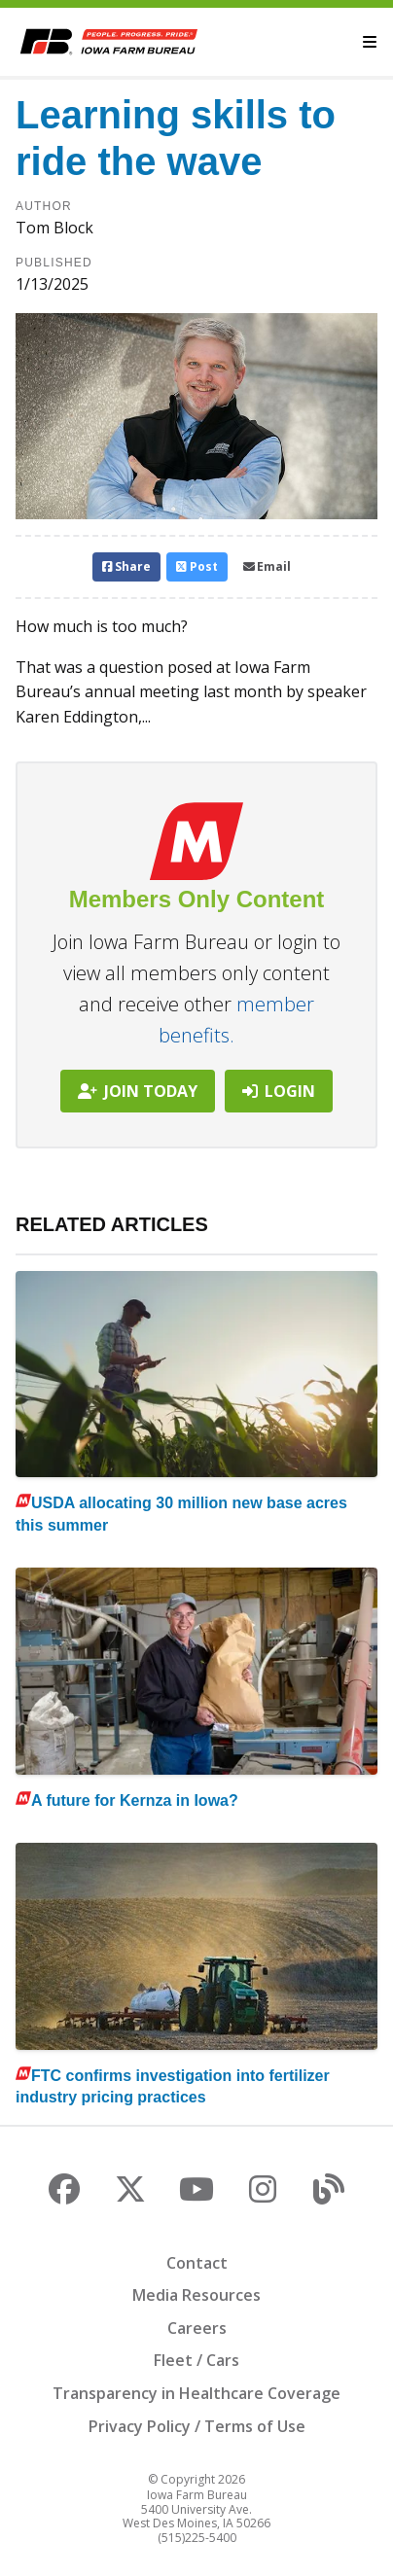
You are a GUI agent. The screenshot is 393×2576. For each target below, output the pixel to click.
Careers (197, 2328)
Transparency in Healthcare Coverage (196, 2393)
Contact (197, 2263)
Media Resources (196, 2295)
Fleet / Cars (196, 2360)
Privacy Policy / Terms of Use (197, 2426)
